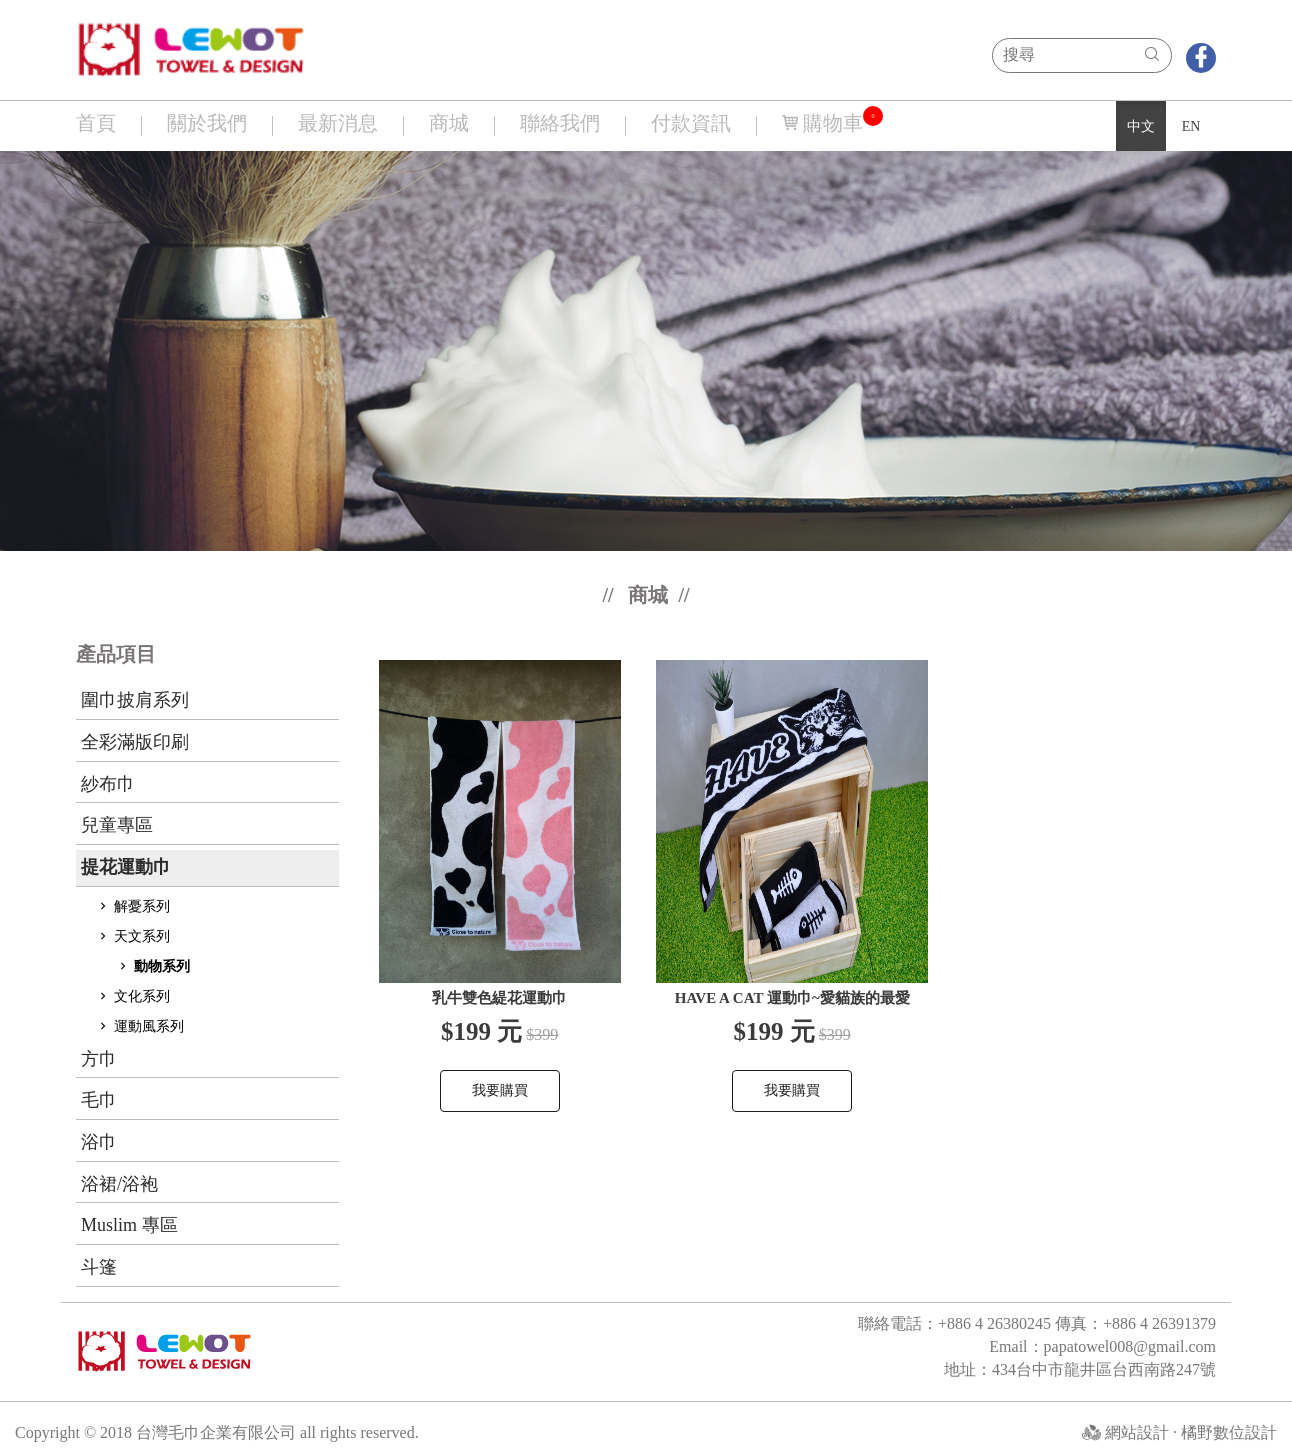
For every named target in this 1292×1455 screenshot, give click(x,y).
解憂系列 (133, 906)
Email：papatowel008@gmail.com (1102, 1346)
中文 (1141, 126)
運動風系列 (140, 1026)
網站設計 (1139, 1432)
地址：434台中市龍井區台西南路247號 (1080, 1369)
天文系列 (133, 936)
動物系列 (153, 966)
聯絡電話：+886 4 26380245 (956, 1323)
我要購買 (500, 1090)
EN (1191, 126)
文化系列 (133, 996)
